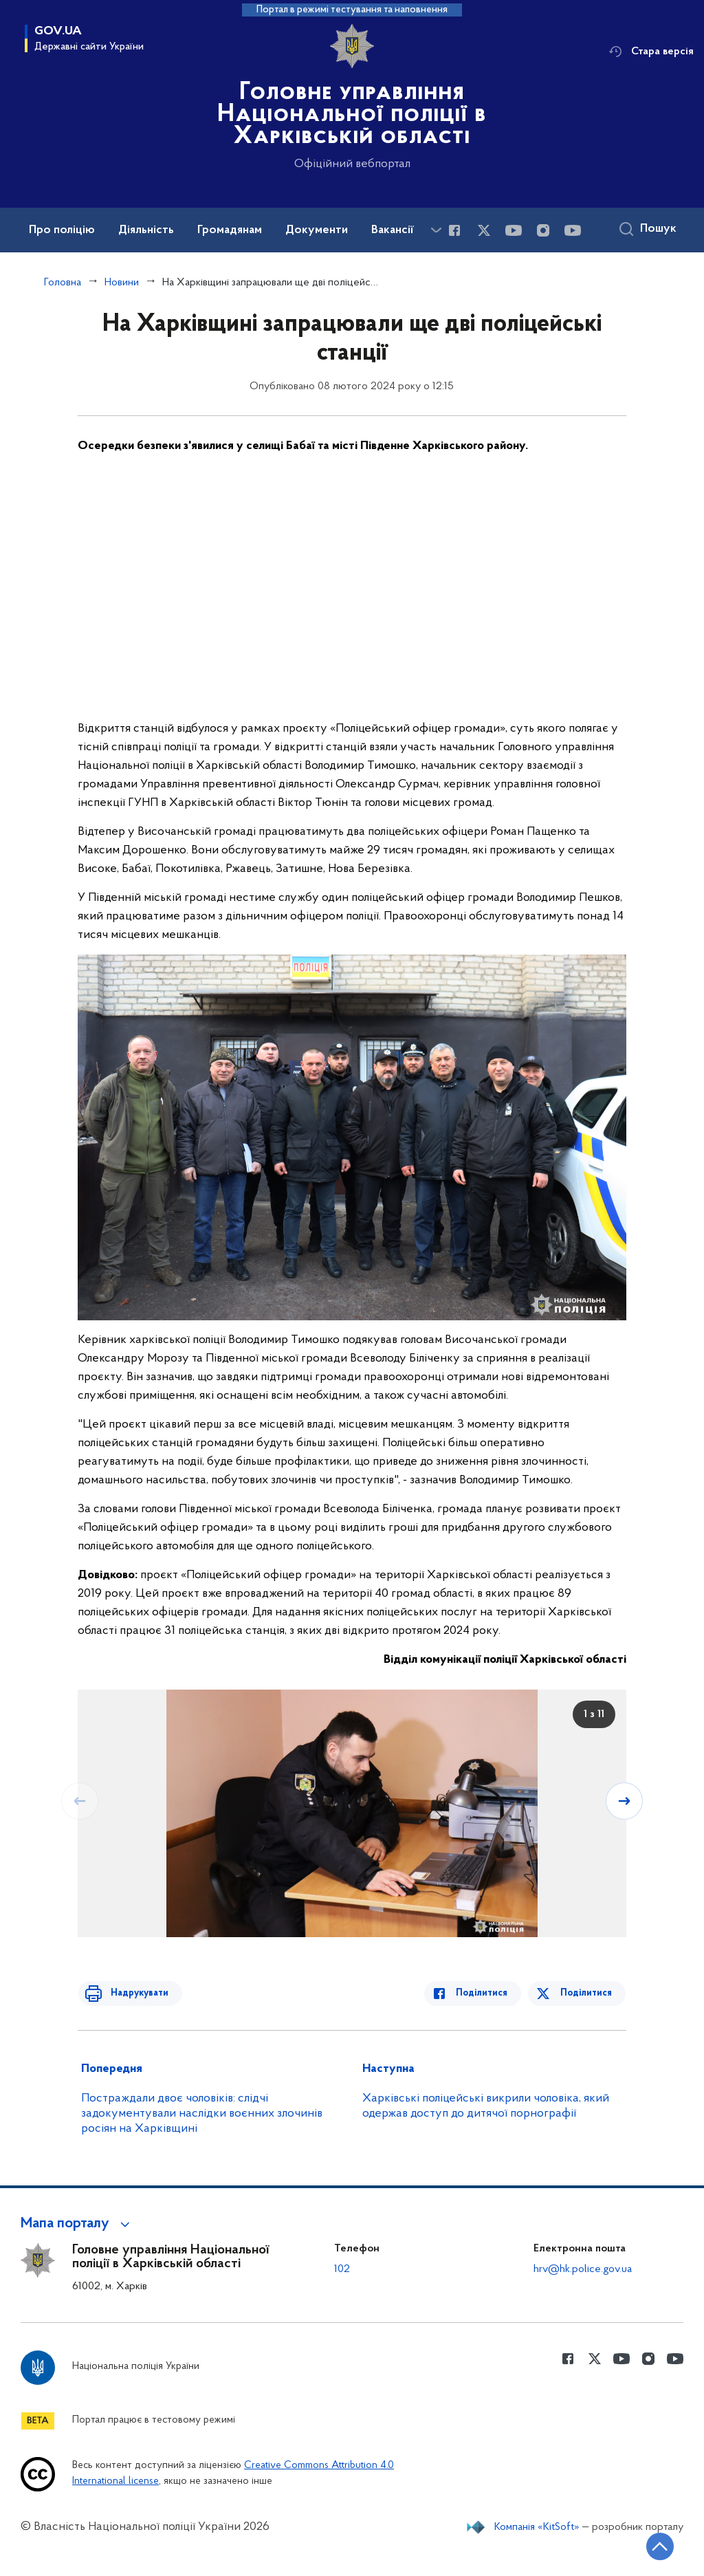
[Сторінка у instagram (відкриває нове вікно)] (544, 231)
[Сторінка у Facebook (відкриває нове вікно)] (454, 231)
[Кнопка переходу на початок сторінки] (652, 2545)
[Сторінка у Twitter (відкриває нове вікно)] (484, 231)
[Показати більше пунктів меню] (436, 230)
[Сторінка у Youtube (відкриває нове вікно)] (514, 231)
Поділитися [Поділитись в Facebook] (489, 1992)
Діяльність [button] (152, 230)
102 (342, 2268)
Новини (123, 282)
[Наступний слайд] (625, 1800)
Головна (63, 282)
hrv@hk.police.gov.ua (582, 2268)
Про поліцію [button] (63, 230)
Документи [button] (329, 230)
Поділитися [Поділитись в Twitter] (587, 1992)
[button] (81, 2223)
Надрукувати (134, 1992)
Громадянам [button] (240, 230)
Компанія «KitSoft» (533, 2540)
